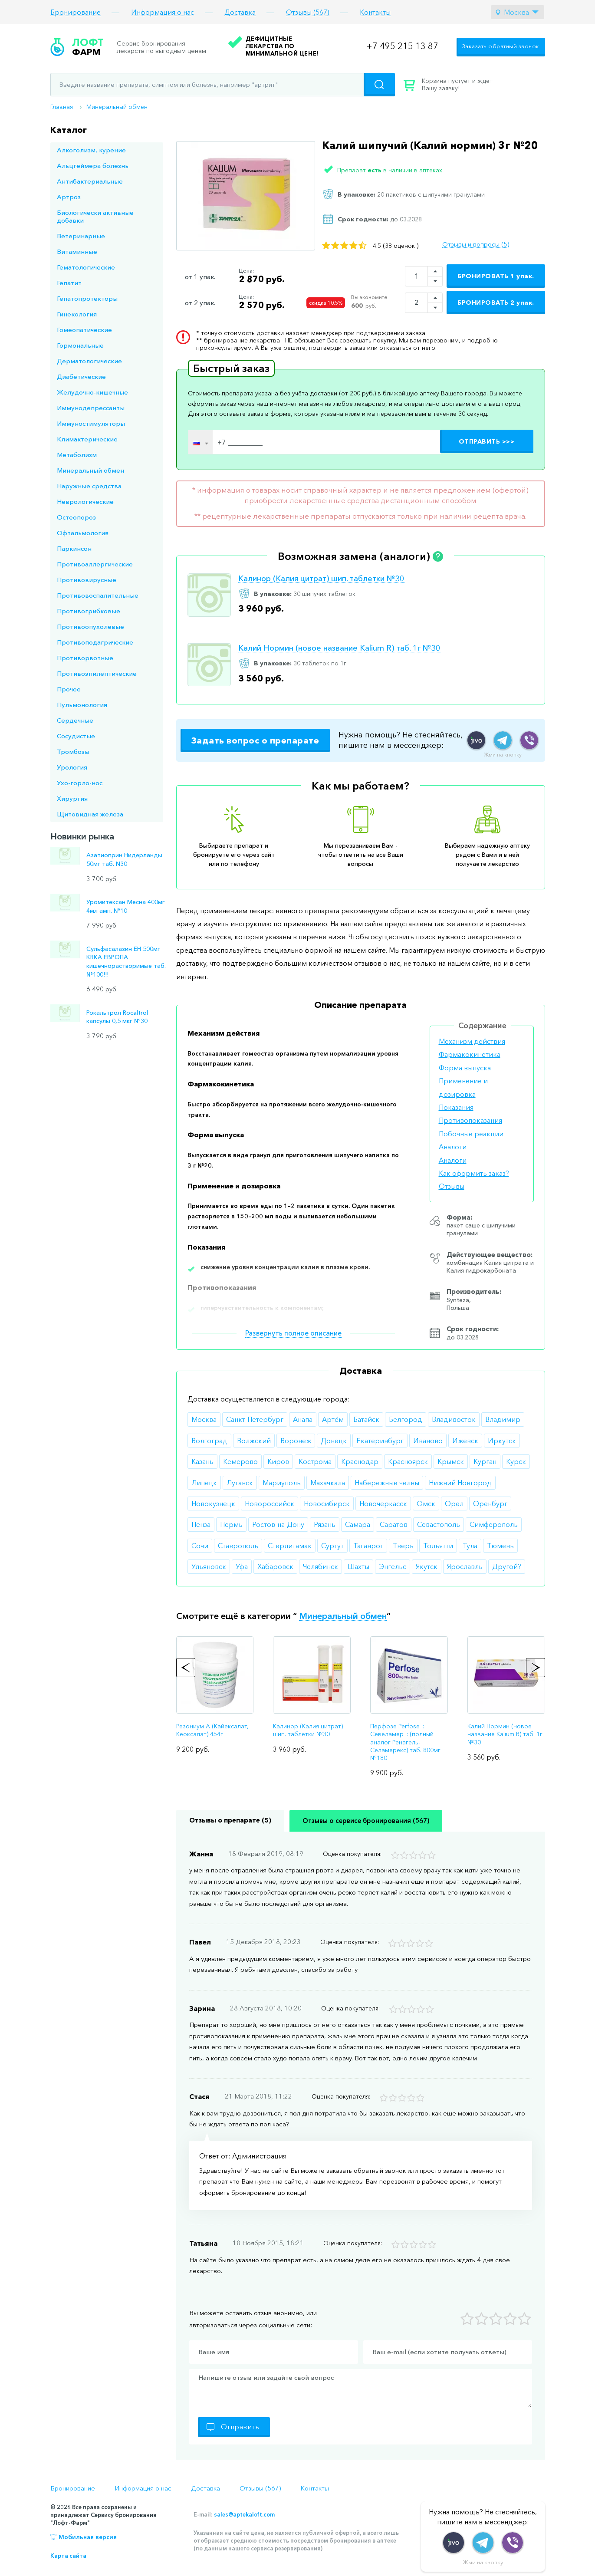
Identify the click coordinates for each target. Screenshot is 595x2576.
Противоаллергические (95, 564)
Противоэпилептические (97, 673)
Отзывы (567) (307, 12)
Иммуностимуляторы (91, 423)
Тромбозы (73, 751)
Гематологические (86, 267)
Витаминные (77, 251)
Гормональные (80, 345)
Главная (61, 107)
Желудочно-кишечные (92, 392)
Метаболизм (77, 455)
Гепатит (69, 283)
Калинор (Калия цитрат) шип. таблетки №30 (321, 579)
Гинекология (77, 314)
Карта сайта (68, 2555)
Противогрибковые (88, 611)
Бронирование (75, 12)
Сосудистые (76, 736)
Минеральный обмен (117, 107)
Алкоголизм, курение (91, 150)
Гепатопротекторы (87, 298)
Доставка (240, 12)
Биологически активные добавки (95, 216)
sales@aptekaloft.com (244, 2514)
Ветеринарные (81, 236)
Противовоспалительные (97, 595)
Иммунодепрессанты (91, 408)
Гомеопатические (84, 330)
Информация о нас (162, 12)
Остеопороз (76, 517)
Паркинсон (74, 548)
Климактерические (87, 439)
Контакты (375, 12)
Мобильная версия (88, 2537)
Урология (72, 767)
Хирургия (72, 798)
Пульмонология (82, 705)
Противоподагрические (95, 642)
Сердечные (75, 720)
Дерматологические (89, 361)
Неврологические (85, 501)
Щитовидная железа (90, 814)
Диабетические (81, 376)
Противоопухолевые (90, 626)
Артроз (69, 197)
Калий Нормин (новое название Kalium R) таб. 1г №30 (339, 648)
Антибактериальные (90, 181)
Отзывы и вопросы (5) (475, 244)
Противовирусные (86, 580)
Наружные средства (89, 486)
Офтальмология (82, 533)
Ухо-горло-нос (79, 783)
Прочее (69, 689)
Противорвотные (85, 658)
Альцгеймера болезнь (92, 165)
